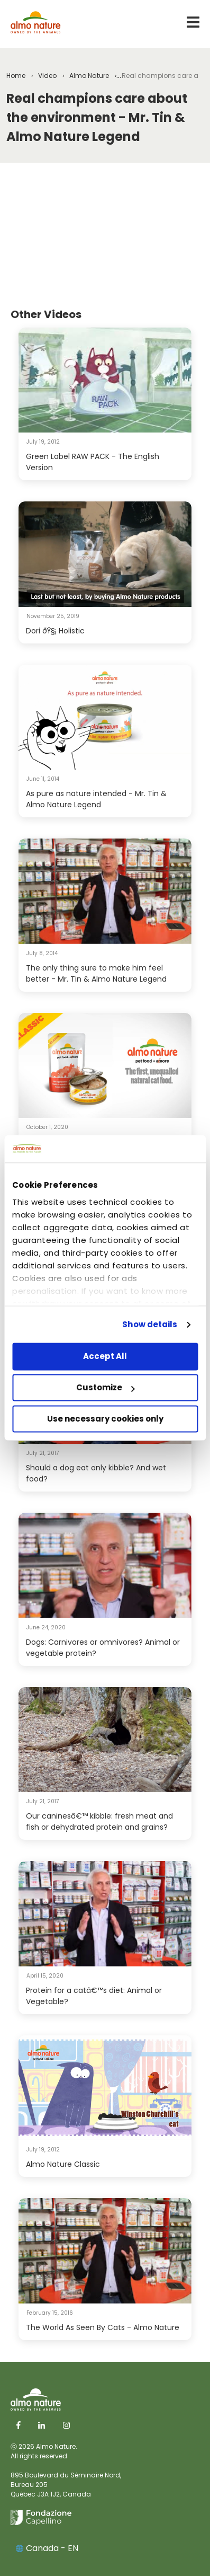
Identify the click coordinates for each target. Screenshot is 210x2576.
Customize (105, 1387)
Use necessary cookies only (105, 1418)
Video (47, 75)
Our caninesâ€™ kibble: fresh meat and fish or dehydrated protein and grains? (99, 1821)
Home (15, 75)
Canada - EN (47, 2548)
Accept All (105, 1356)
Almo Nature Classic (63, 2164)
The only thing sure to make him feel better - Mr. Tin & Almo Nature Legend (96, 973)
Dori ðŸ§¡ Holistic (55, 630)
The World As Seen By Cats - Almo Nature (102, 2327)
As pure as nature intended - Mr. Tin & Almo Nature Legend (96, 799)
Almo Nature (89, 75)
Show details (149, 1324)
